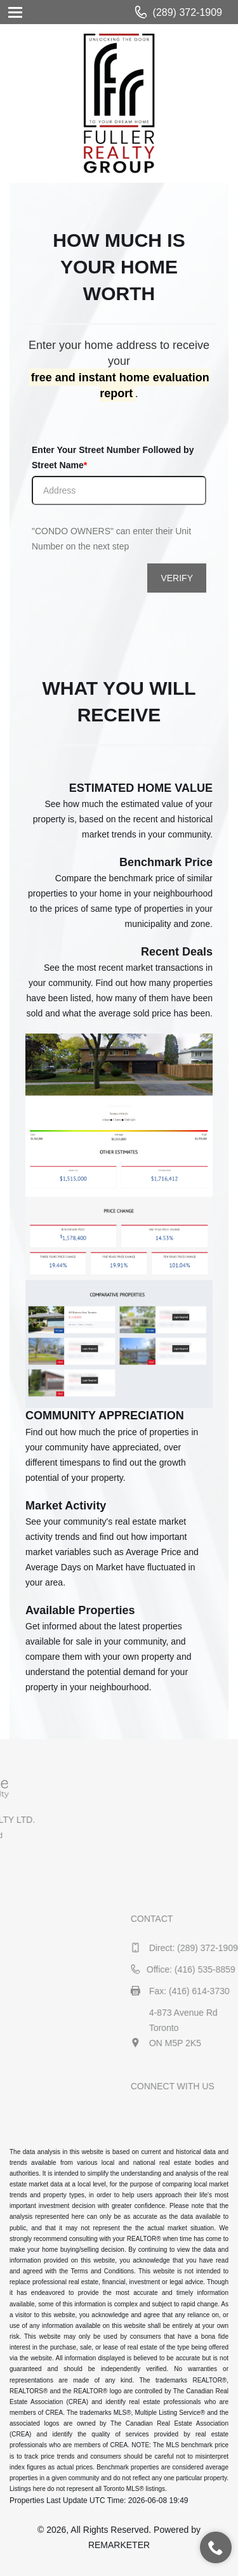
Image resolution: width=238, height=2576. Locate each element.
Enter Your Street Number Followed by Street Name (113, 457)
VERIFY (177, 578)
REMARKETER (119, 2545)
